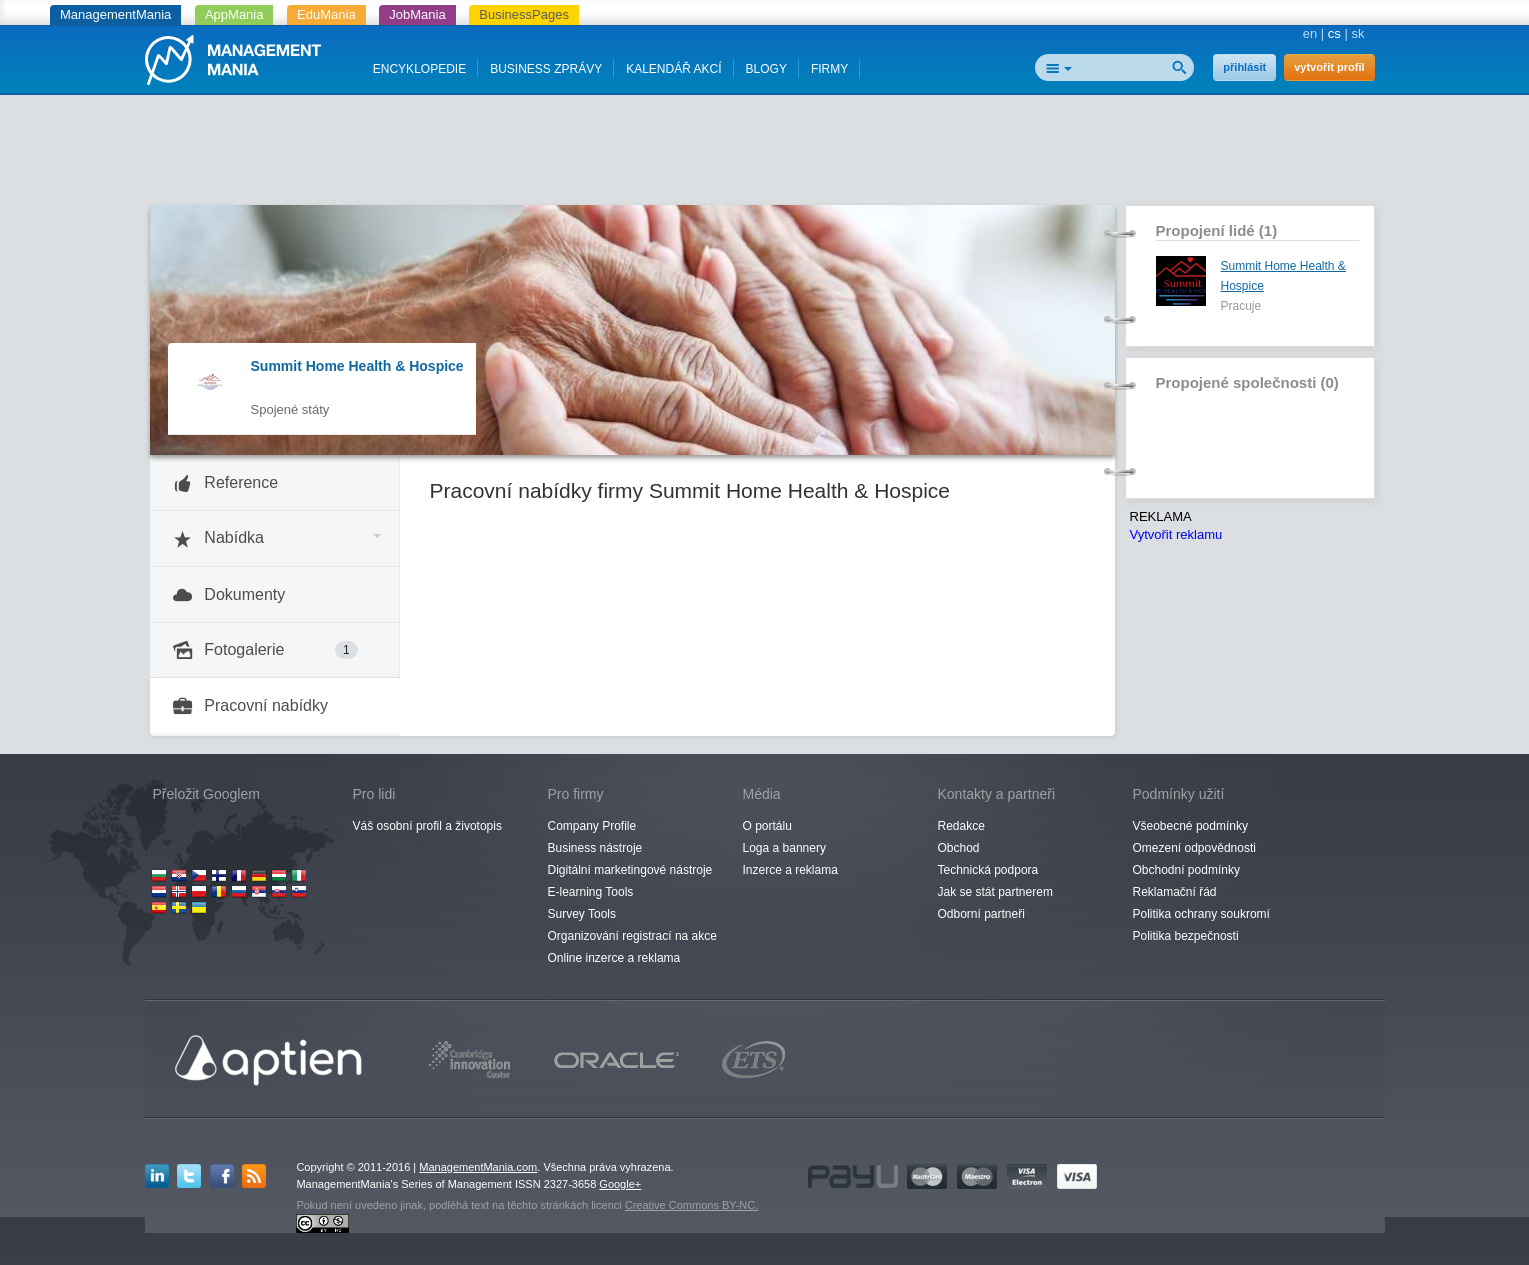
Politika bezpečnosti (1186, 936)
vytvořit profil (1329, 67)
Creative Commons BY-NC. (691, 1205)
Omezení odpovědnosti (1194, 848)
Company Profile (592, 826)
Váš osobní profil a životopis (427, 826)
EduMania (326, 14)
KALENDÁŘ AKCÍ (673, 69)
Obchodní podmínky (1186, 870)
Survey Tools (582, 914)
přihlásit (1244, 67)
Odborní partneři (981, 914)
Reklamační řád (1175, 892)
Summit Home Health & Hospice (357, 366)
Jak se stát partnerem (995, 892)
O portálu (767, 826)
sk (1358, 33)
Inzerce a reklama (790, 870)
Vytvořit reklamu (1176, 534)
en (1310, 33)
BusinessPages (524, 14)
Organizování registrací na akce (632, 936)
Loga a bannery (784, 848)
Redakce (961, 826)
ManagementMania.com (478, 1167)
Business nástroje (595, 848)
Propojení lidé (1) (1217, 230)
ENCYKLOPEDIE (419, 69)
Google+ (620, 1184)
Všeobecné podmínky (1190, 826)
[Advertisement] (765, 155)
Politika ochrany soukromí (1201, 914)
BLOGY (766, 69)
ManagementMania (115, 14)
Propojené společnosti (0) (1247, 382)
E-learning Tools (591, 892)
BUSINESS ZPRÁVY (546, 69)
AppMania (234, 14)
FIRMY (829, 69)
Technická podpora (988, 870)
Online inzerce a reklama (614, 958)
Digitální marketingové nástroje (630, 870)
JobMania (417, 14)
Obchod (959, 848)
